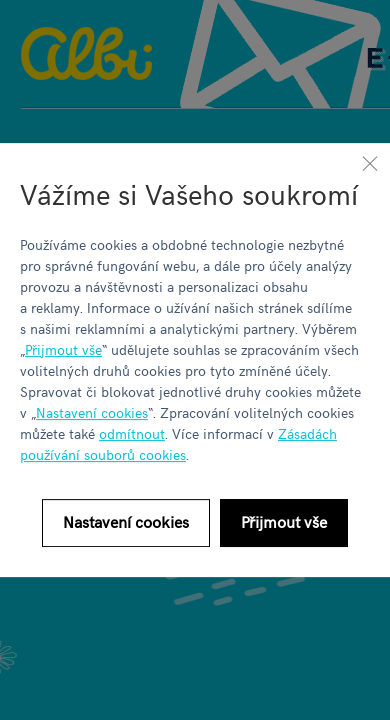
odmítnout (132, 433)
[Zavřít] (370, 163)
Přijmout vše (63, 349)
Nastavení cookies (92, 412)
